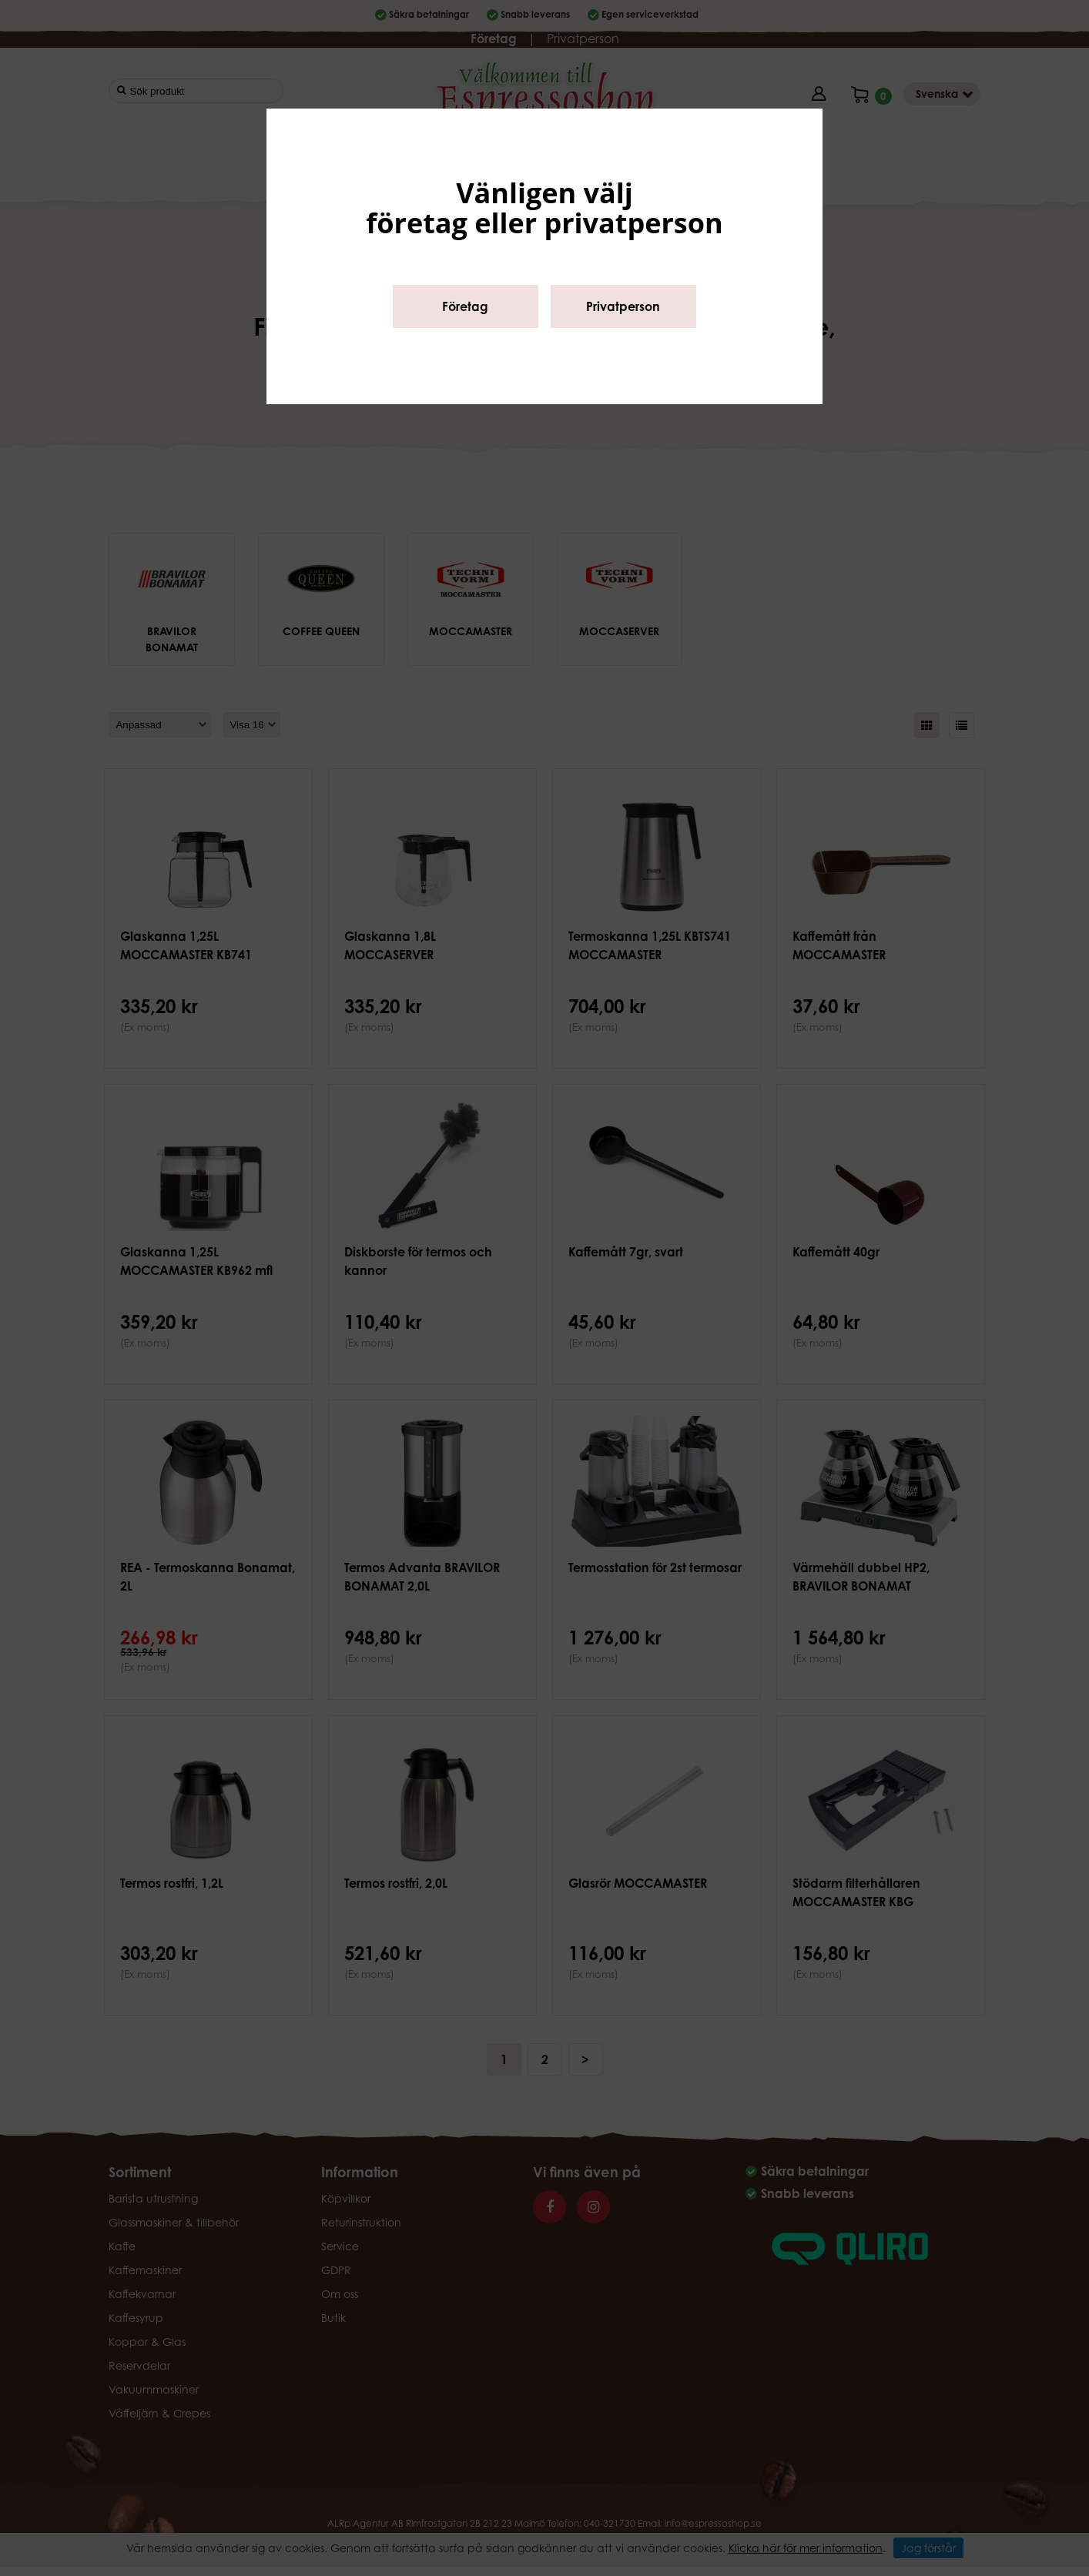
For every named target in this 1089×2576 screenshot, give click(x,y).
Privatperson (623, 306)
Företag (465, 306)
